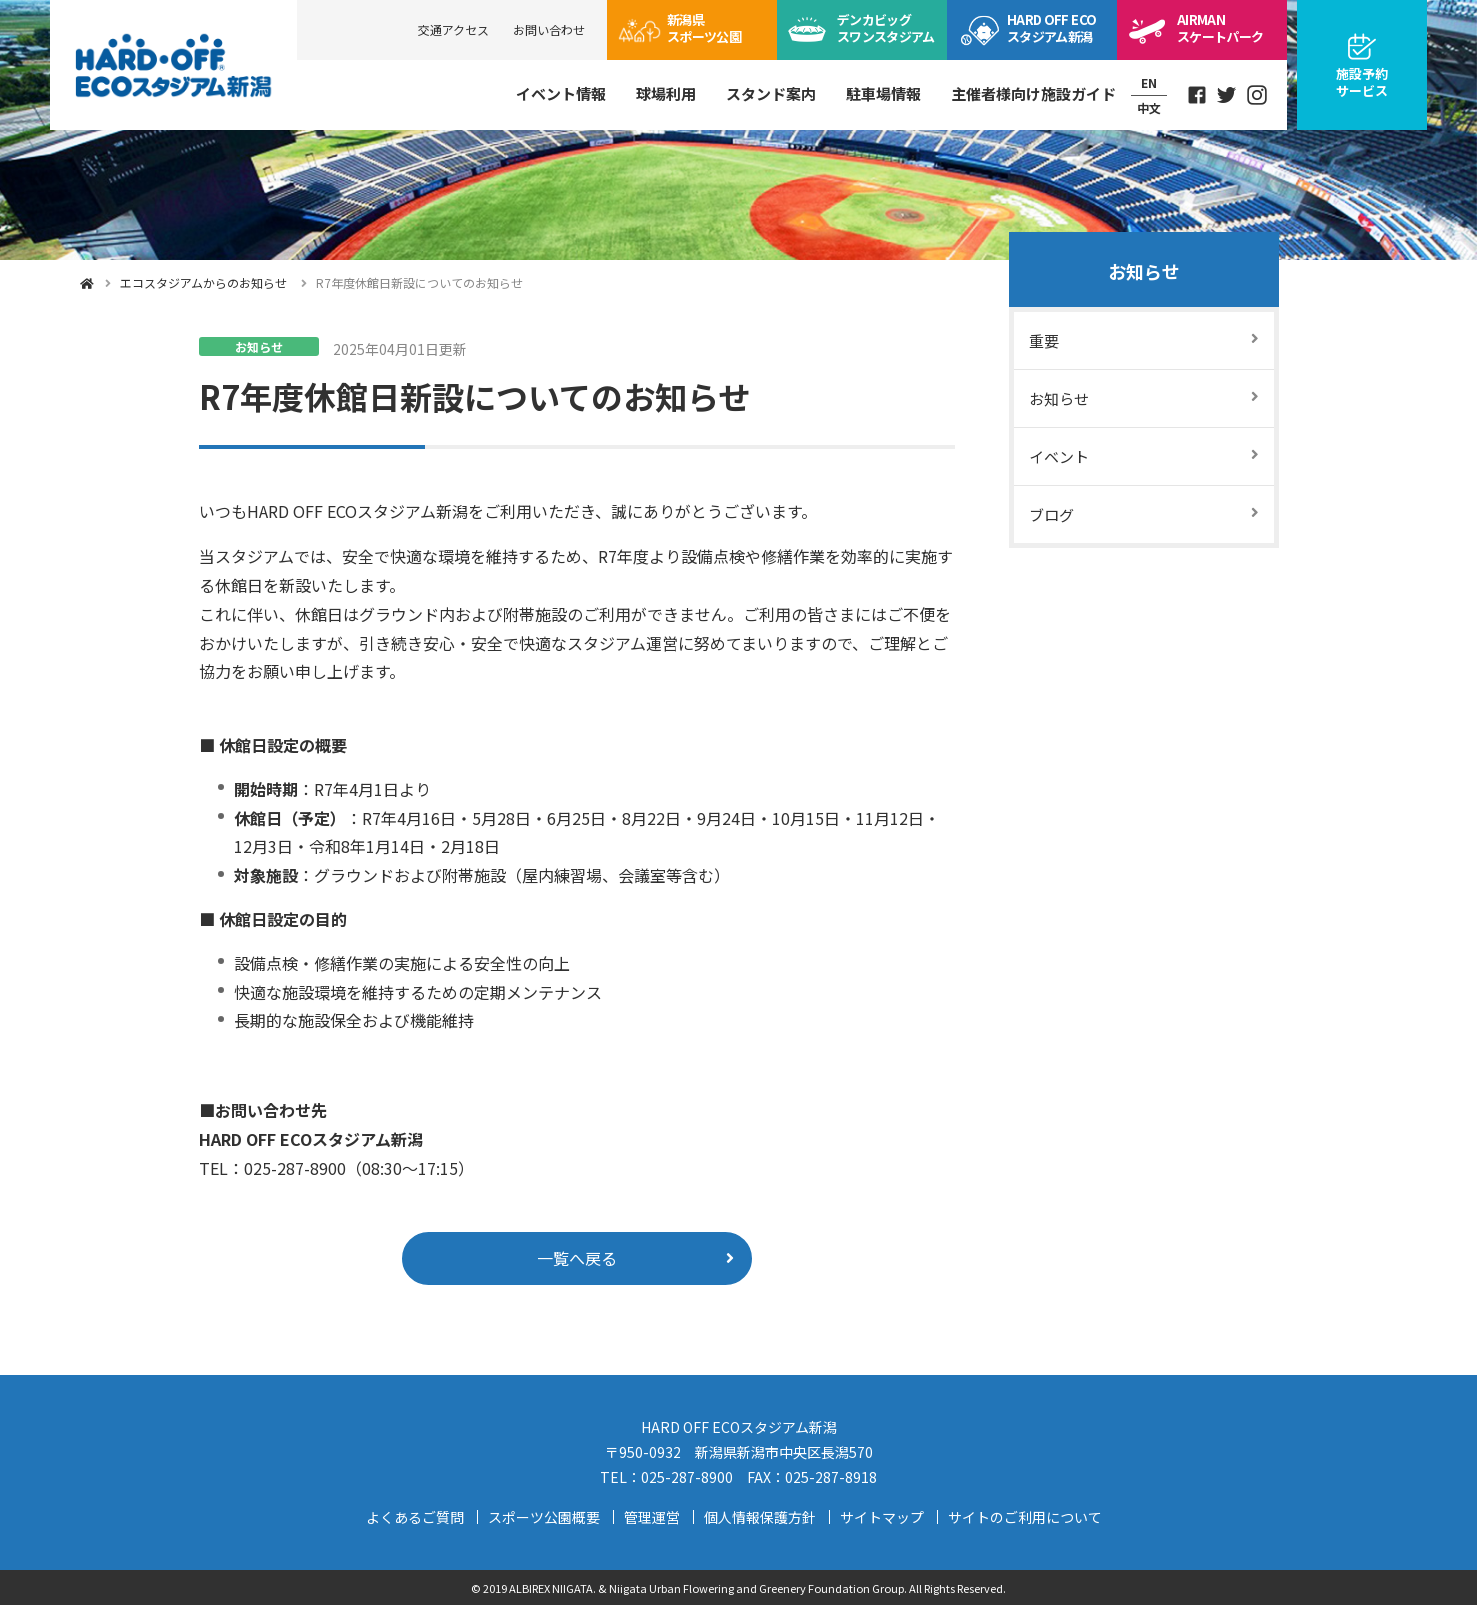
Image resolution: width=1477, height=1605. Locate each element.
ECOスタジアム (1051, 28)
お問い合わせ (549, 29)
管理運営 (652, 1517)
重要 (1044, 340)
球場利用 (666, 93)
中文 (1149, 107)
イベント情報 (561, 93)
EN (1149, 82)
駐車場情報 (883, 93)
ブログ (1051, 514)
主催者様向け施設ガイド (1033, 93)
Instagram (1257, 95)
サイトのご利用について (1025, 1517)
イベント (1059, 456)
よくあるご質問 (415, 1517)
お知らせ (1144, 271)
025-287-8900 (687, 1477)
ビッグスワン (886, 28)
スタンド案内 (771, 93)
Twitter (1227, 95)
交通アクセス (453, 29)
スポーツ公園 (704, 28)
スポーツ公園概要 (544, 1517)
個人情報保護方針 (760, 1517)
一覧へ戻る (577, 1258)
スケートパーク (1220, 28)
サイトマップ (882, 1517)
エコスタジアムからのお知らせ (203, 282)
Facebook (1197, 95)
